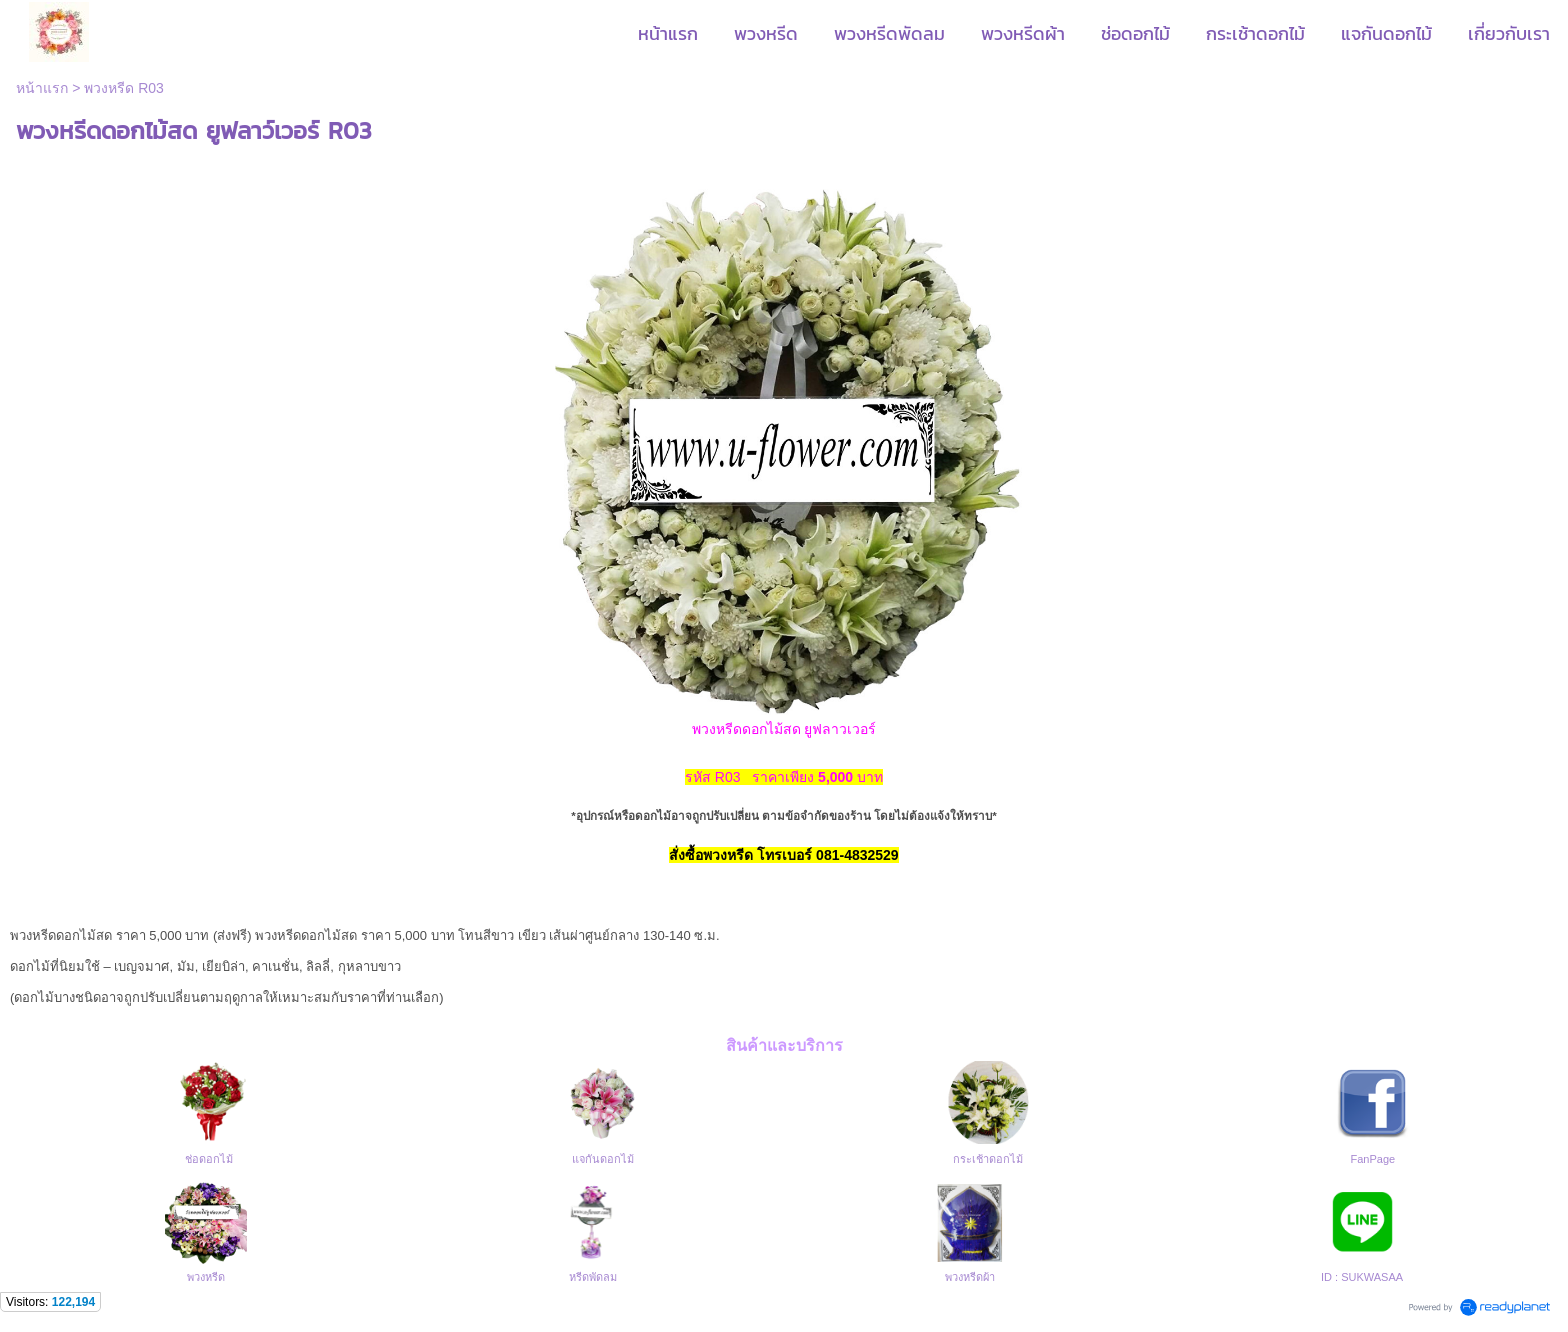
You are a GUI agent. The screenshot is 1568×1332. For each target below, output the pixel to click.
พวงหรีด (206, 1277)
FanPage (1373, 1159)
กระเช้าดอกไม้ (988, 1159)
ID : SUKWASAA (1362, 1277)
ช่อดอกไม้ (209, 1159)
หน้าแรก (42, 88)
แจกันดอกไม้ (603, 1159)
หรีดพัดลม (593, 1277)
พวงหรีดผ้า (970, 1277)
